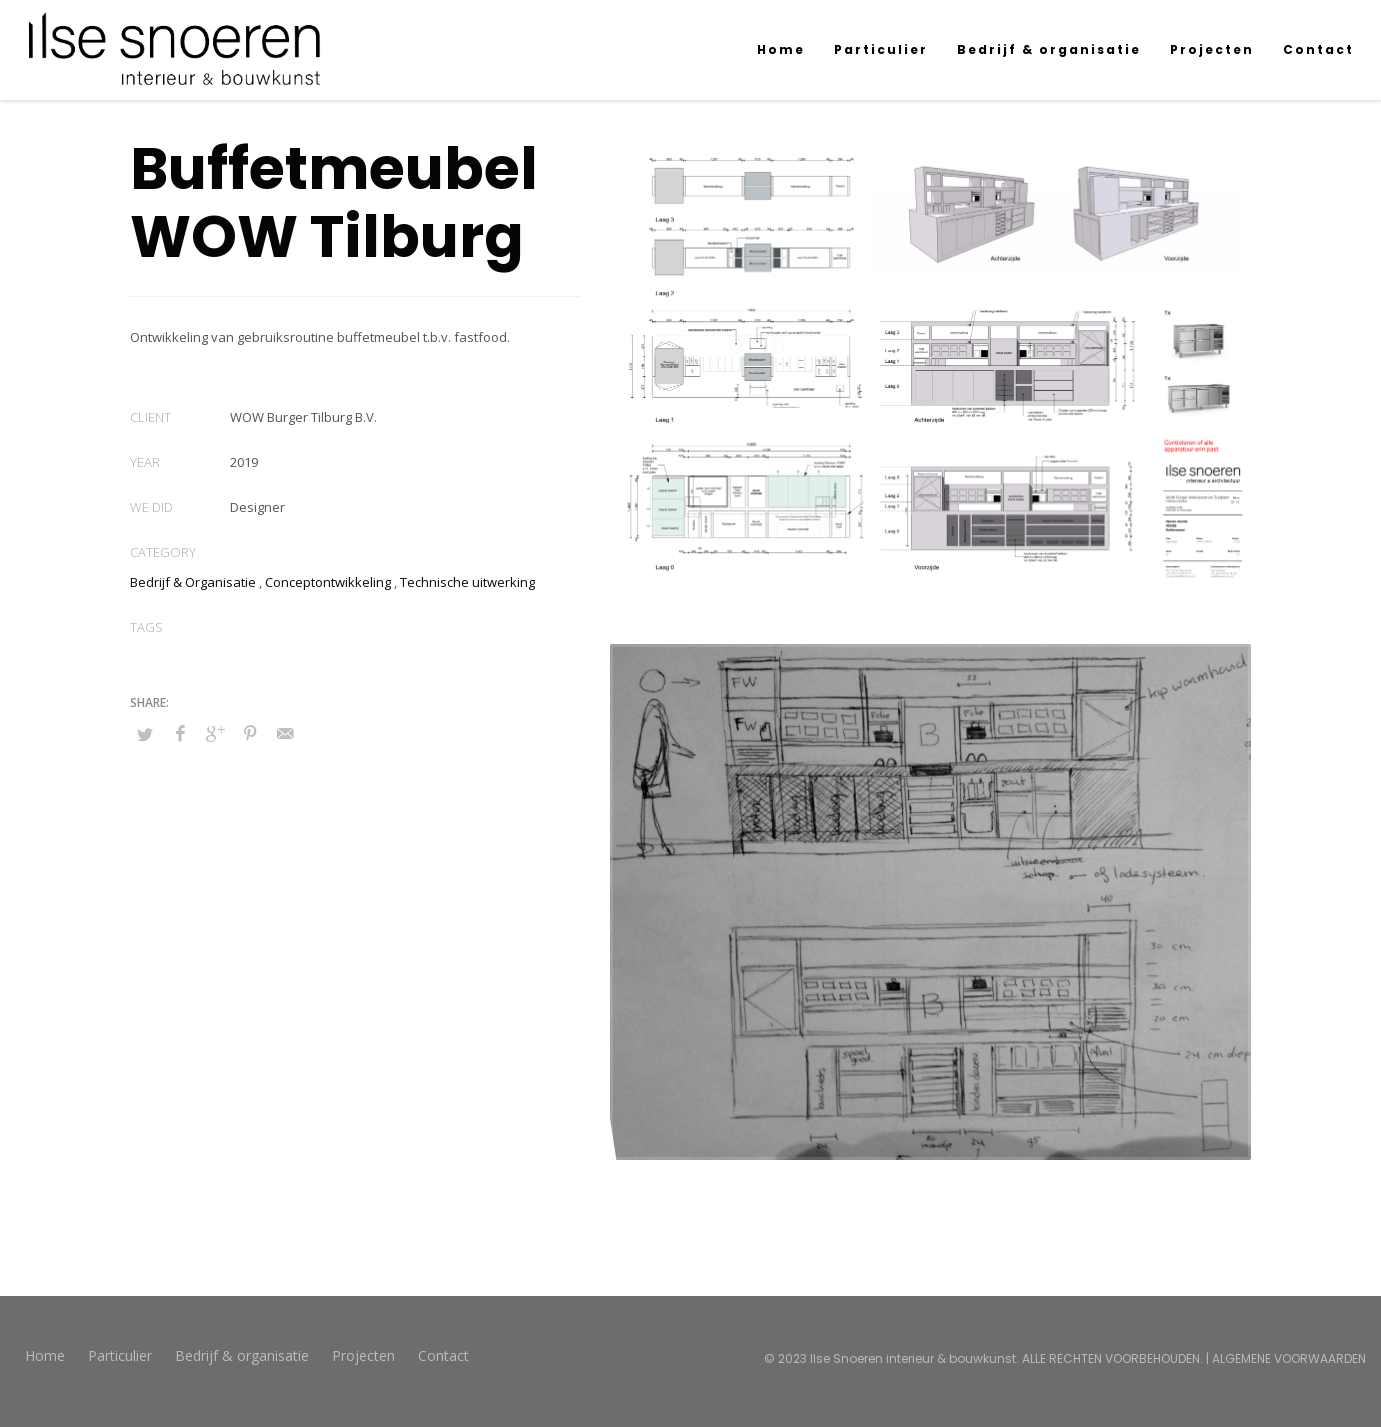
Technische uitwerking (467, 582)
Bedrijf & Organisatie (193, 582)
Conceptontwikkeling (328, 582)
